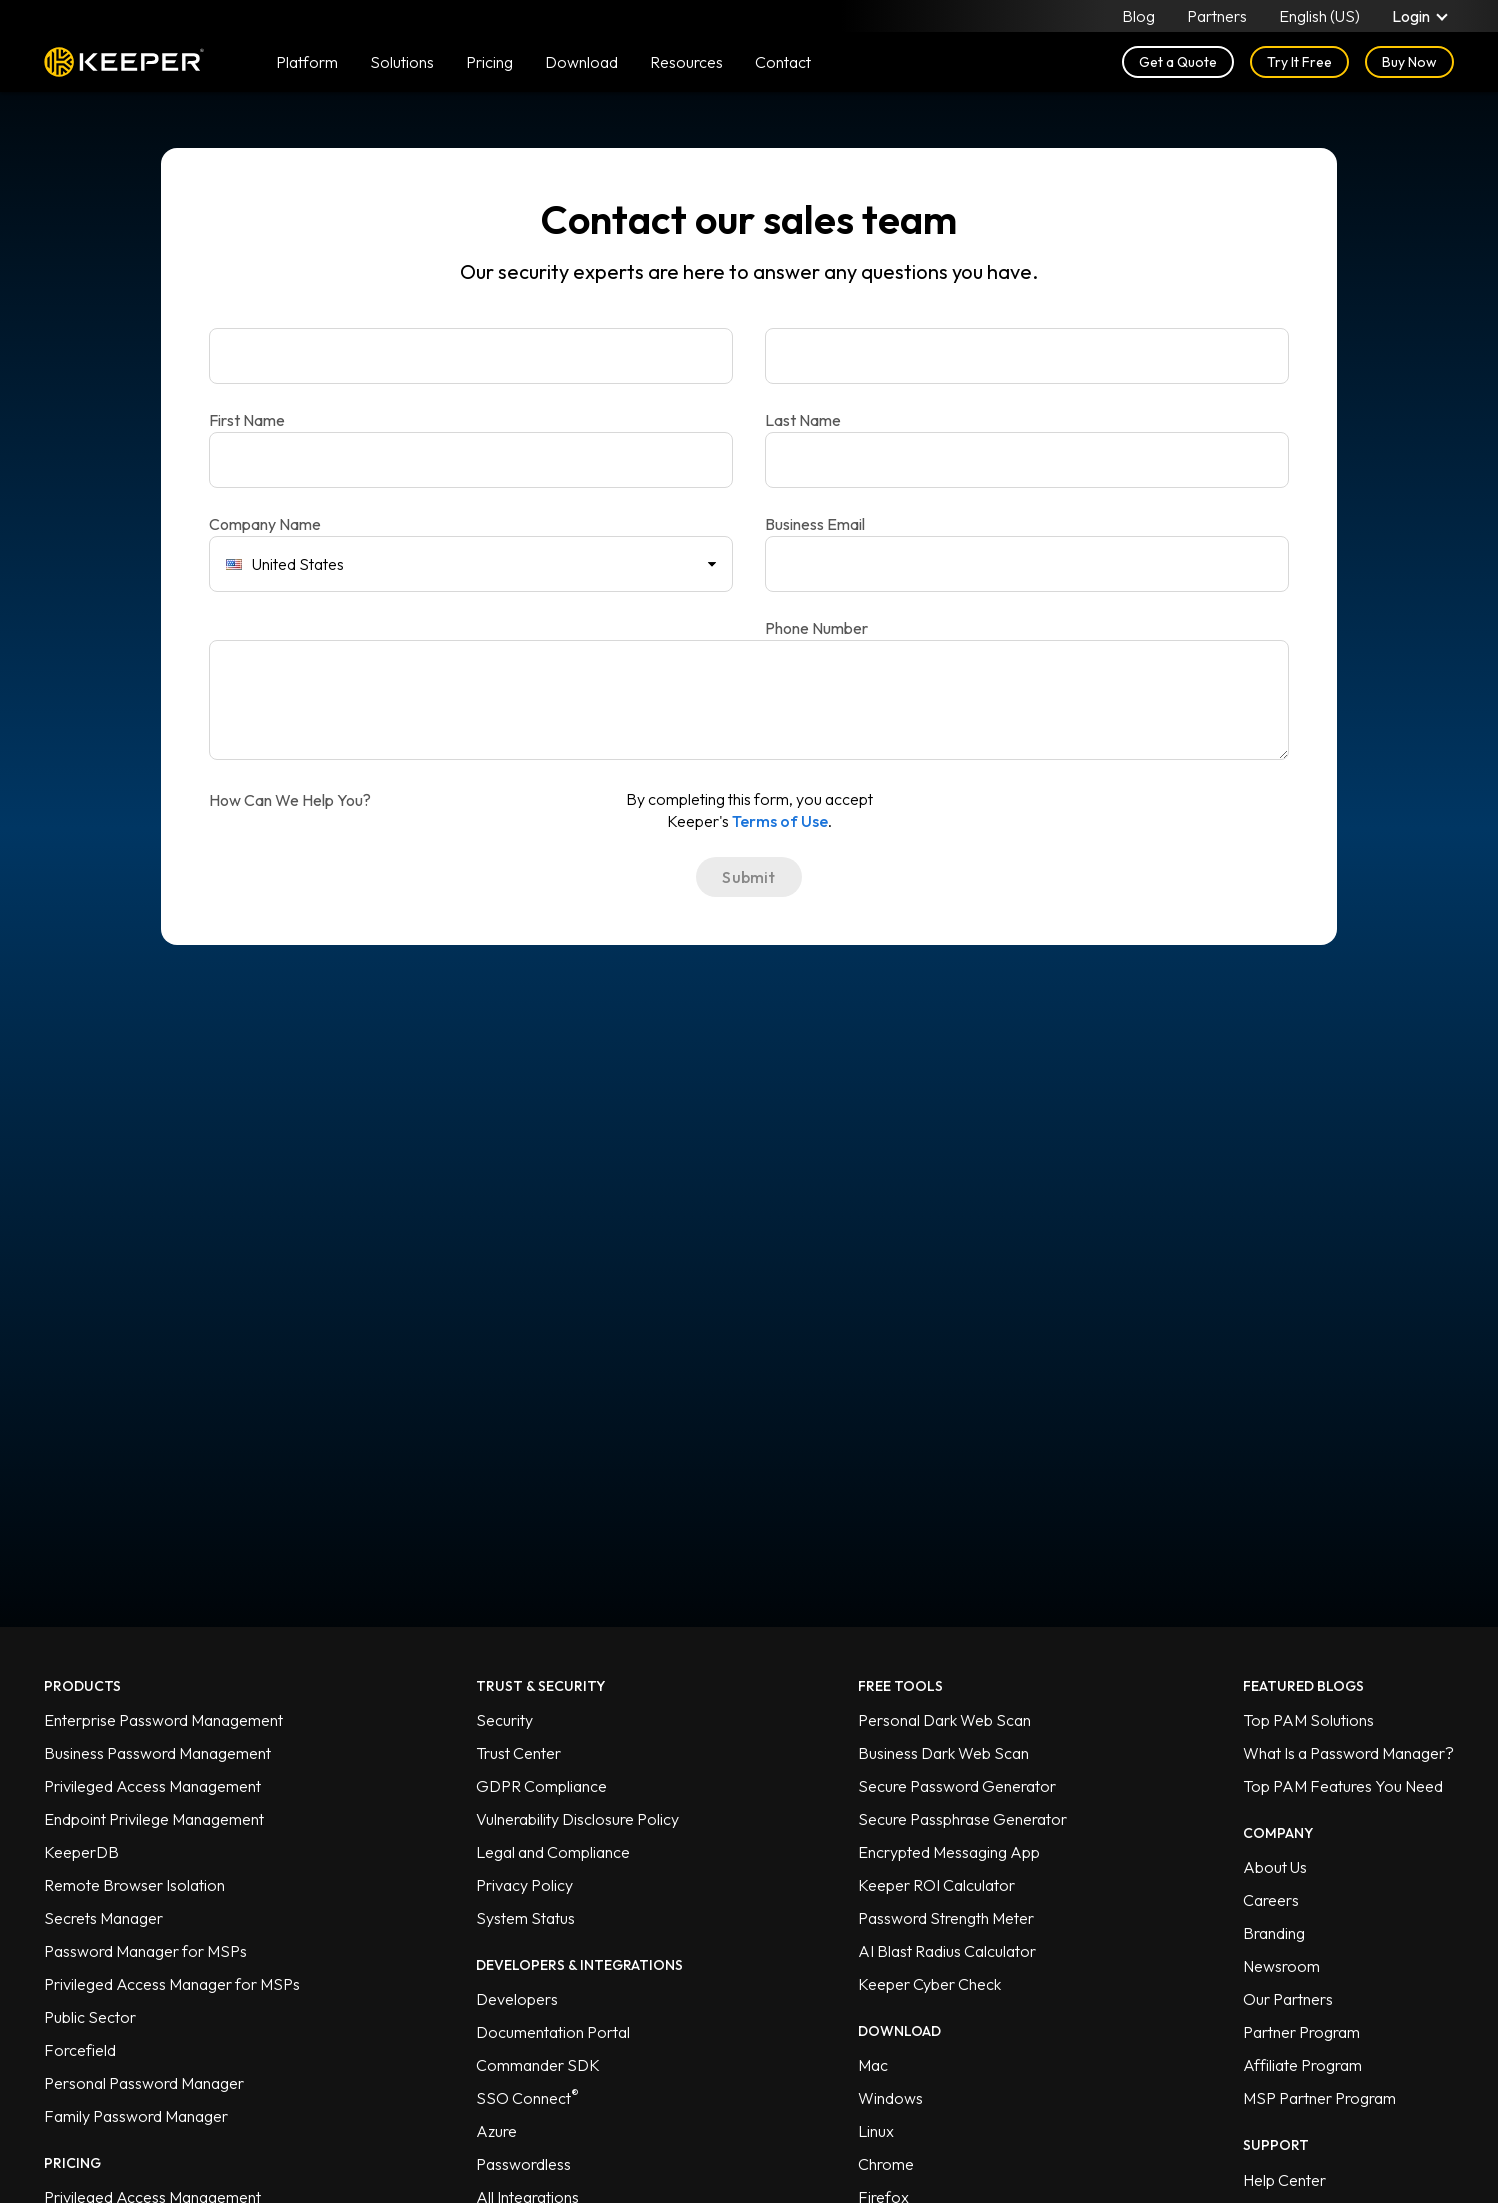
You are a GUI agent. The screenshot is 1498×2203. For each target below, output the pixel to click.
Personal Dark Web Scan (944, 1720)
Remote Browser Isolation (134, 1885)
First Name (247, 420)
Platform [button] (307, 62)
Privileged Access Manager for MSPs (172, 1984)
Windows (890, 2098)
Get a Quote (1178, 62)
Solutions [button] (402, 62)
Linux (876, 2131)
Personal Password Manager (144, 2083)
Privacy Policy (524, 1885)
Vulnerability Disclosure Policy (577, 1819)
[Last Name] (1027, 356)
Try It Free (1299, 62)
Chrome (886, 2164)
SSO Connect (527, 2098)
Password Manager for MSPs (145, 1951)
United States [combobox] (285, 564)
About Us (1275, 1867)
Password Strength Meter (946, 1918)
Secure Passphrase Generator (962, 1819)
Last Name (803, 420)
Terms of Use (780, 821)
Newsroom (1281, 1966)
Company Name (265, 524)
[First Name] (471, 356)
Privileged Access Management (152, 1786)
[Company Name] (471, 460)
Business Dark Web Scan (943, 1753)
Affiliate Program (1302, 2065)
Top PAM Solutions (1308, 1720)
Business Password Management (157, 1753)
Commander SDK (538, 2065)
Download (581, 62)
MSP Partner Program (1319, 2098)
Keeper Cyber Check (929, 1984)
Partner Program (1301, 2032)
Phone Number (816, 628)
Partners (1217, 16)
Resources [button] (686, 62)
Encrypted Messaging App (949, 1852)
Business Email (815, 524)
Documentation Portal (553, 2032)
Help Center (1284, 2180)
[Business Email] (1027, 460)
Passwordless (523, 2164)
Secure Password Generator (957, 1786)
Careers (1271, 1900)
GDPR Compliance (541, 1786)
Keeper (124, 62)
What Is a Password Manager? (1348, 1753)
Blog (1138, 16)
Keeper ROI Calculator (936, 1885)
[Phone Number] (1027, 564)
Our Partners (1288, 1999)
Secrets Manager (103, 1918)
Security (504, 1720)
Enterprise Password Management (163, 1720)
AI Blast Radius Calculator (947, 1951)
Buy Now (1409, 62)
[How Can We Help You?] (749, 700)
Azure (496, 2131)
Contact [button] (783, 62)
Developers (517, 1999)
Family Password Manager (136, 2116)
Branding (1274, 1933)
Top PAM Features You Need (1343, 1786)
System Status (525, 1918)
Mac (873, 2065)
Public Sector (90, 2017)
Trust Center (518, 1753)
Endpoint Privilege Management (154, 1819)
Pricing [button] (489, 62)
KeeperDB (81, 1852)
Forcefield (80, 2050)
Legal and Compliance (553, 1852)
